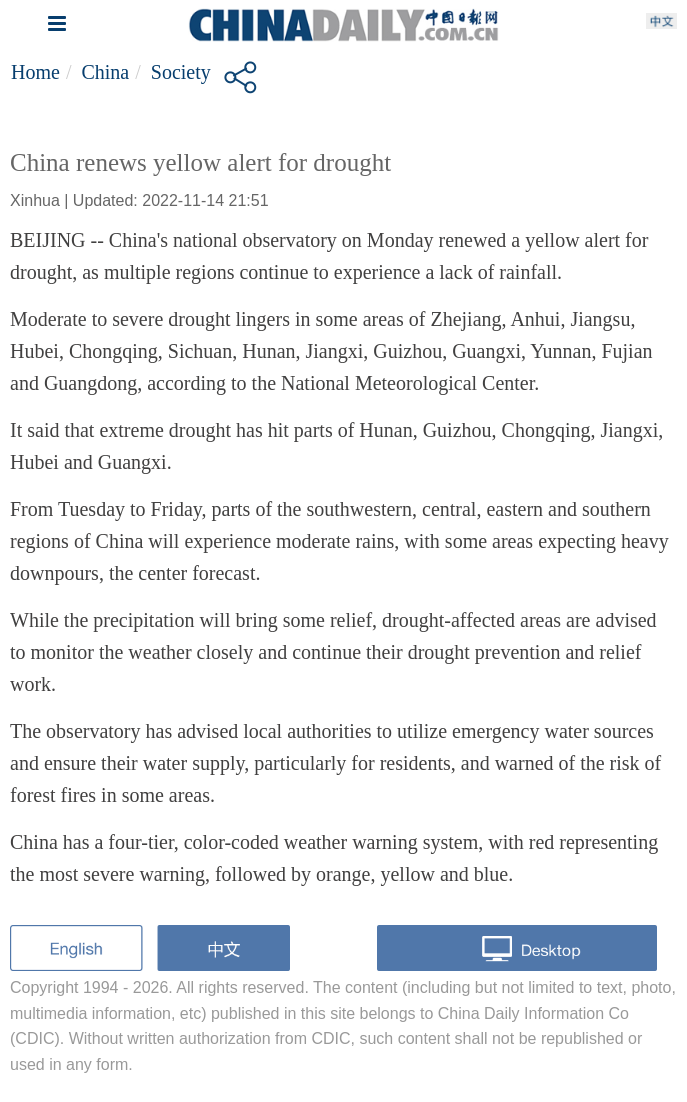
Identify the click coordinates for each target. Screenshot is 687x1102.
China (105, 72)
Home (35, 72)
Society (181, 72)
